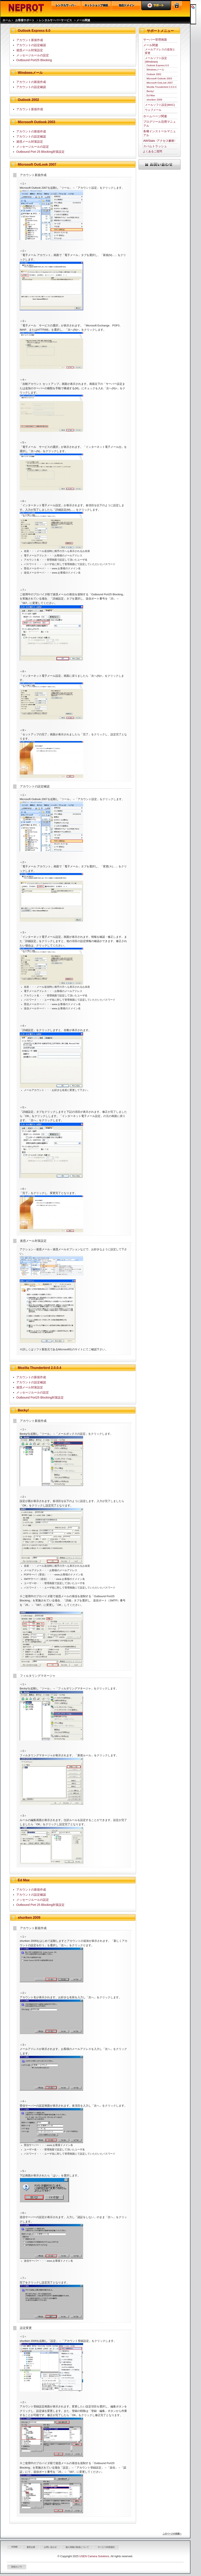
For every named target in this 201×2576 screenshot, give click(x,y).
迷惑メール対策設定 (29, 50)
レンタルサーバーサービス (55, 20)
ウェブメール (153, 109)
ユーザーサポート (156, 5)
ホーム (7, 20)
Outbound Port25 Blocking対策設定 (40, 1397)
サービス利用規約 (106, 2547)
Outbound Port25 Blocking (34, 60)
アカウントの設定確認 (31, 45)
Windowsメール (30, 72)
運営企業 (31, 2547)
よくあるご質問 (152, 151)
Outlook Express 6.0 (34, 30)
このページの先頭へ (172, 2533)
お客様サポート (24, 20)
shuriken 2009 (29, 1917)
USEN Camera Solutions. (94, 2556)
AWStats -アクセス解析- (159, 140)
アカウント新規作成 (29, 40)
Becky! (23, 1410)
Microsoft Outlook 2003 (36, 122)
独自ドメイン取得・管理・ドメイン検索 (126, 5)
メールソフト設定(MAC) (160, 104)
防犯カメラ (16, 2567)
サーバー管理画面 (155, 39)
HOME (14, 2547)
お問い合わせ (50, 2547)
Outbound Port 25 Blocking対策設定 (40, 151)
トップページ (176, 5)
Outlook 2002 (28, 100)
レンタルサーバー (66, 5)
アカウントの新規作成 (31, 82)
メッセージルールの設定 (32, 55)
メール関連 (83, 20)
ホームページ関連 (155, 116)
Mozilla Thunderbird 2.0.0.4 (39, 1368)
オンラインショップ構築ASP (96, 5)
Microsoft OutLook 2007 (37, 164)
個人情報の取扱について (77, 2547)
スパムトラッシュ (155, 146)
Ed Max (24, 1880)
